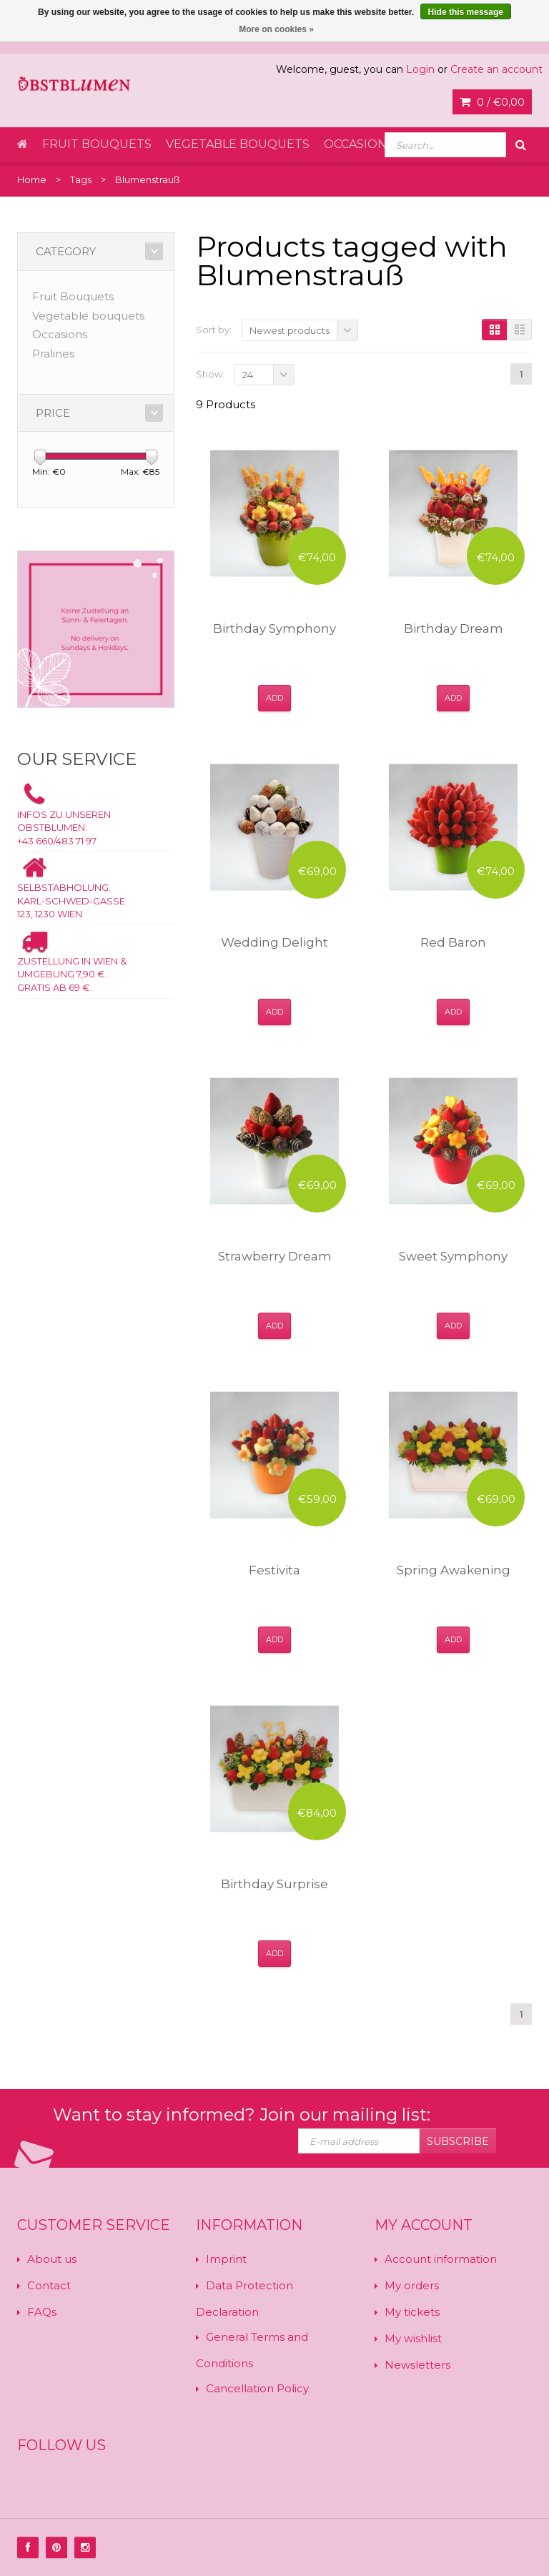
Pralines (53, 353)
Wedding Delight (274, 942)
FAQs (41, 2312)
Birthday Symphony (274, 628)
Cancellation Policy (257, 2388)
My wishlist (413, 2338)
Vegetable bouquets (238, 144)
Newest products (289, 330)
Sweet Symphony (453, 1256)
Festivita (274, 1570)
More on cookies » (276, 29)
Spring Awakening (453, 1570)
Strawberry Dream (275, 1256)
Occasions (359, 144)
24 (247, 374)
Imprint (226, 2259)
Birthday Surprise (274, 1884)
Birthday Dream (453, 628)
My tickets (412, 2312)
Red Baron (453, 942)
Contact (49, 2285)
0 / (492, 102)
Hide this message (465, 12)
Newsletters (417, 2365)
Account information (441, 2259)
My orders (412, 2285)
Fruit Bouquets (97, 144)
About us (51, 2259)
